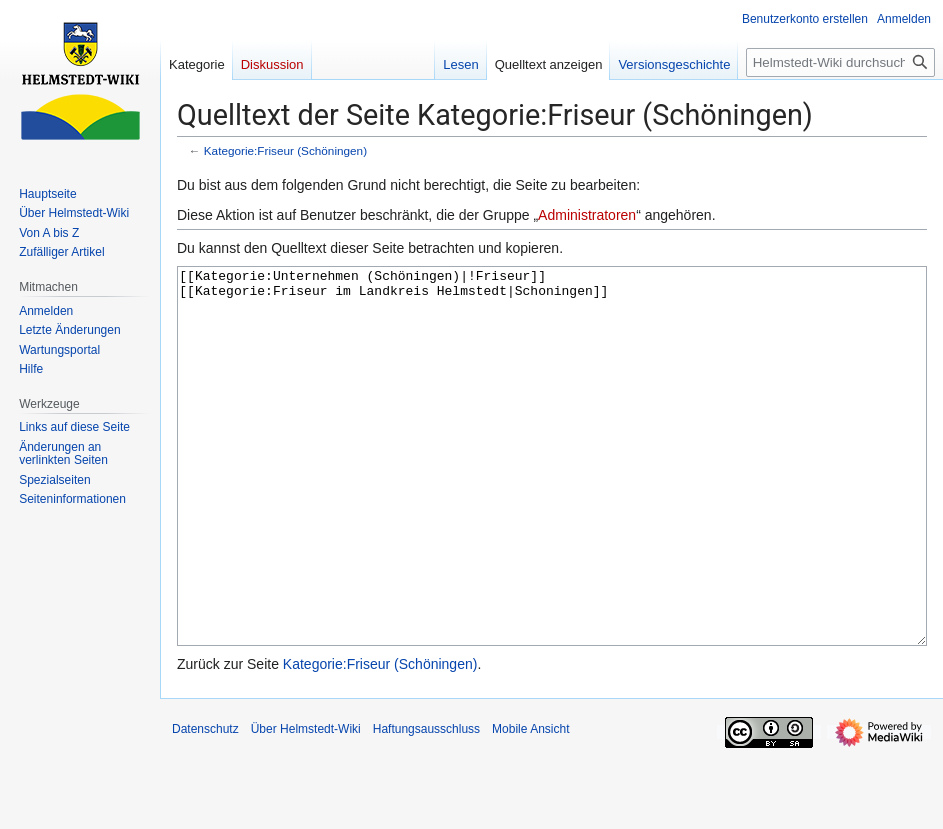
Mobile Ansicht (530, 804)
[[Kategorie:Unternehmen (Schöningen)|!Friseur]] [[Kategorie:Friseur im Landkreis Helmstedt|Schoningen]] (552, 493)
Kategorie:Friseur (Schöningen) (285, 150)
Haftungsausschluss (426, 804)
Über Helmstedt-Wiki (306, 804)
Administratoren (587, 215)
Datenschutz (205, 804)
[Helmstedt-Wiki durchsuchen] (840, 62)
